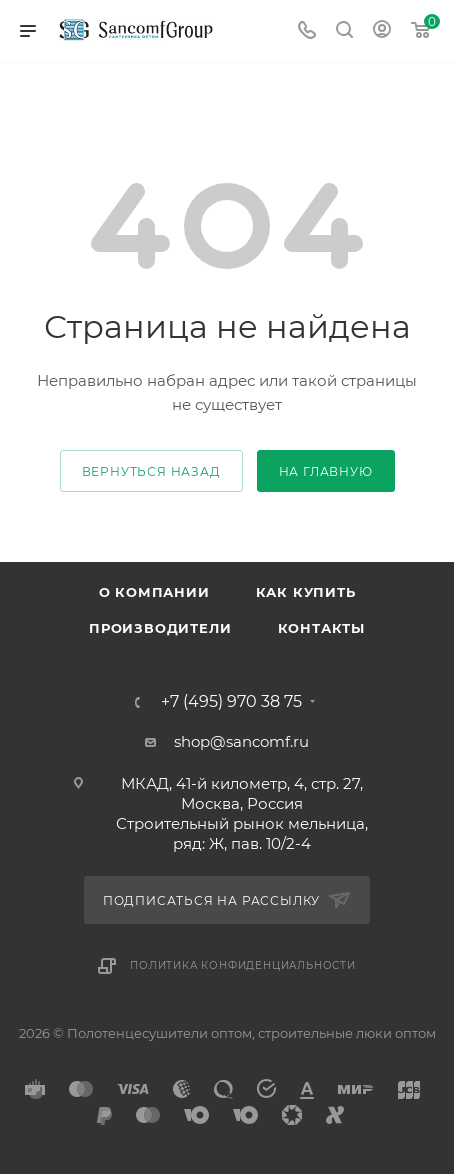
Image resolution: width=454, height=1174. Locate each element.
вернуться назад (151, 471)
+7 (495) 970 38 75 (231, 702)
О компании (154, 592)
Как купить (306, 592)
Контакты (321, 628)
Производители (160, 628)
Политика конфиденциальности (243, 965)
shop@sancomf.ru (241, 741)
